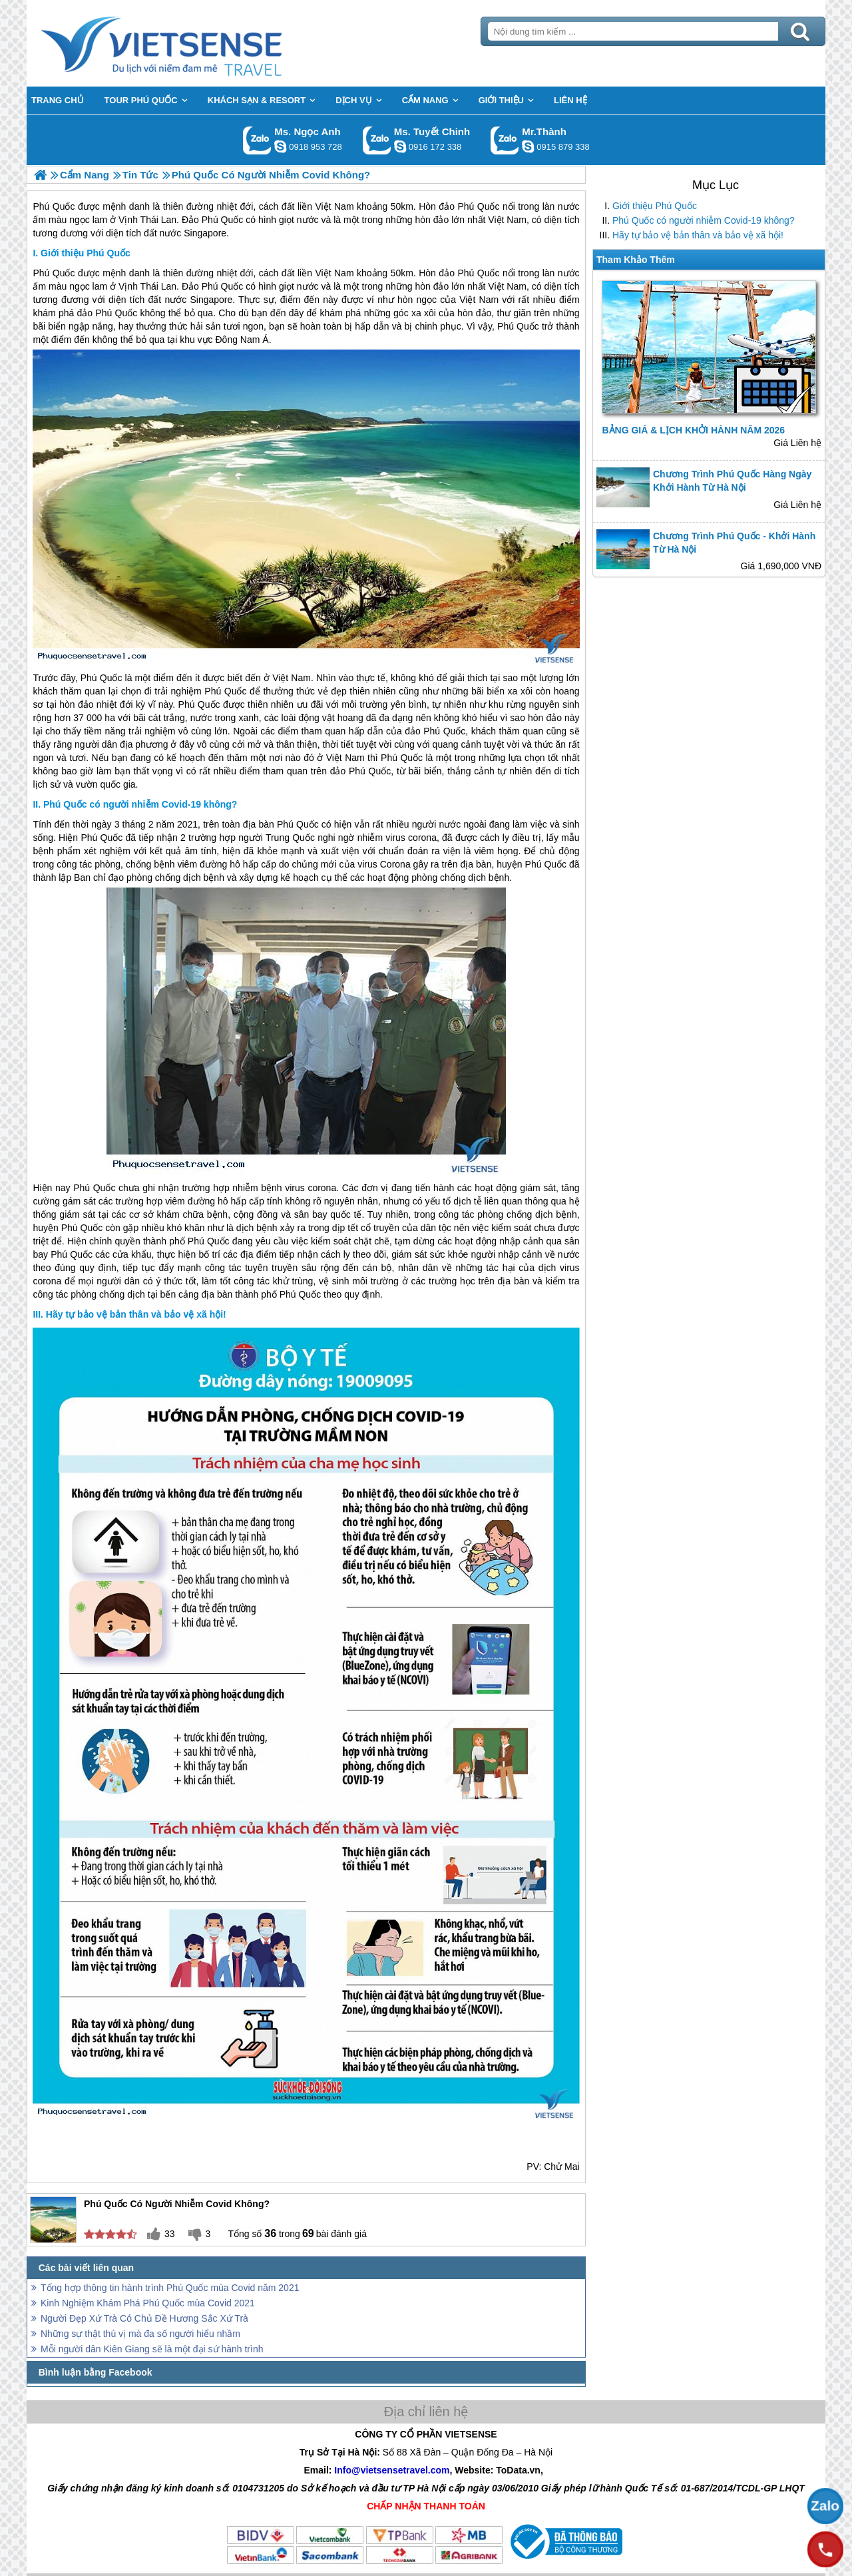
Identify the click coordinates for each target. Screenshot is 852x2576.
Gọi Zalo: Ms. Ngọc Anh (257, 140)
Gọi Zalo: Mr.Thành (505, 140)
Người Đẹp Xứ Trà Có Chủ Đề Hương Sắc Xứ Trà (144, 2318)
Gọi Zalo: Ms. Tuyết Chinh (377, 140)
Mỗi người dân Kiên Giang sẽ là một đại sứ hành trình (152, 2349)
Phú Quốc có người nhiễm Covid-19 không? (703, 220)
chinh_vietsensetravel (400, 146)
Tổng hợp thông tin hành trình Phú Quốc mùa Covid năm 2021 (170, 2287)
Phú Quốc (54, 273)
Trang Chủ (194, 43)
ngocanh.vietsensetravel (280, 146)
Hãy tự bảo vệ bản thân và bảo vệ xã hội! (697, 235)
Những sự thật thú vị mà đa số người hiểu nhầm (140, 2333)
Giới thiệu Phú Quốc (654, 205)
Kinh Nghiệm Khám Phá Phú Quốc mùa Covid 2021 (148, 2303)
